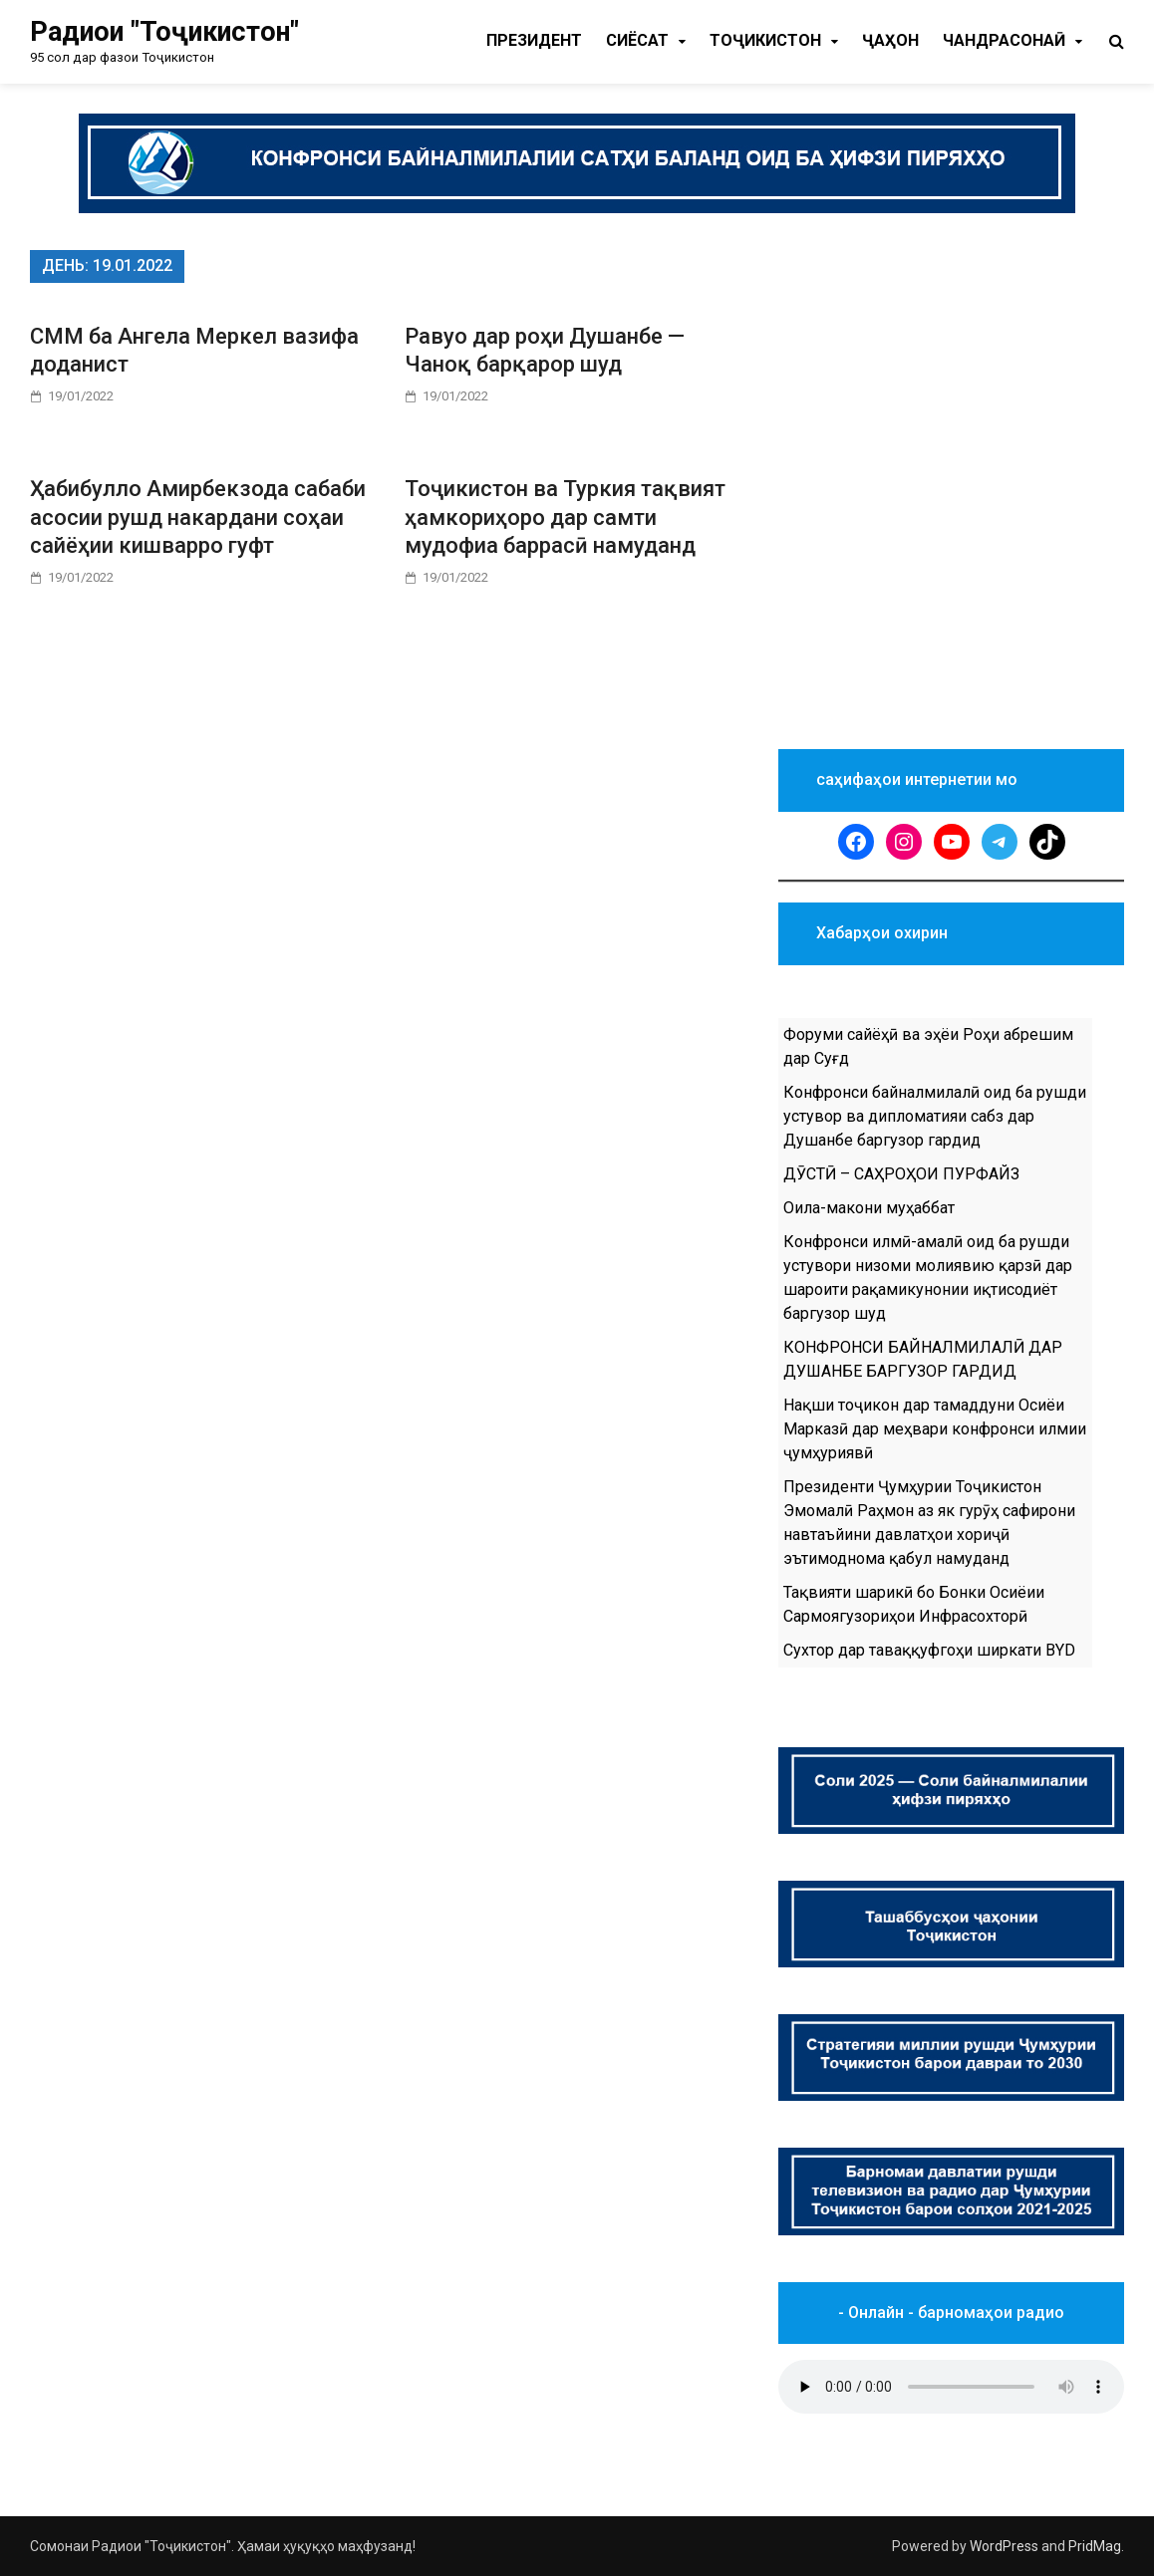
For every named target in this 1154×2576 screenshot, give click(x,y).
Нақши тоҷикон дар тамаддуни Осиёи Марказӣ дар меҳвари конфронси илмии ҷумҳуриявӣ (934, 1429)
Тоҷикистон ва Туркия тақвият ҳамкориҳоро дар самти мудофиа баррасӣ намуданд (565, 517)
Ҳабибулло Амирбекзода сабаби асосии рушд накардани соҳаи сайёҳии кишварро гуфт (198, 517)
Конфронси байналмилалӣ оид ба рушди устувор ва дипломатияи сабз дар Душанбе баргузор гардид (934, 1116)
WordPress (1004, 2546)
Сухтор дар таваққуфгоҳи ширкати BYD (929, 1650)
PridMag (1094, 2546)
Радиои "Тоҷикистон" (164, 32)
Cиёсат (637, 40)
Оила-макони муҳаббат (869, 1207)
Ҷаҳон (890, 40)
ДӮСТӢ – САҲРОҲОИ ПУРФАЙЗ (901, 1173)
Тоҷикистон (765, 40)
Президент (534, 40)
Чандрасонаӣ (1004, 40)
